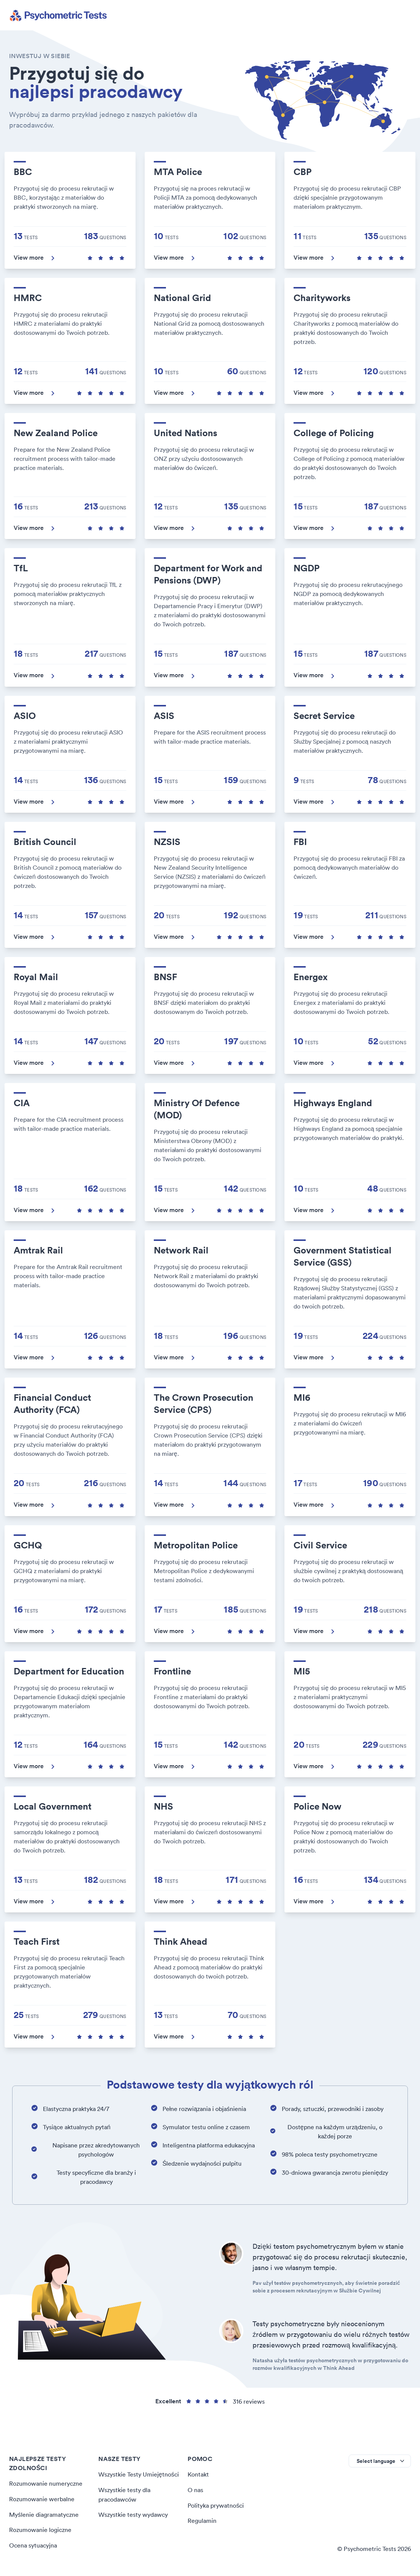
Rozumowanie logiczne (40, 2529)
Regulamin (202, 2520)
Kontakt (198, 2474)
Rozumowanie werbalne (41, 2498)
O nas (195, 2489)
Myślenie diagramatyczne (44, 2514)
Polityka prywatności (216, 2504)
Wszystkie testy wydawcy (133, 2514)
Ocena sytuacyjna (33, 2544)
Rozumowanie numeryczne (45, 2483)
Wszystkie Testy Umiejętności (138, 2474)
